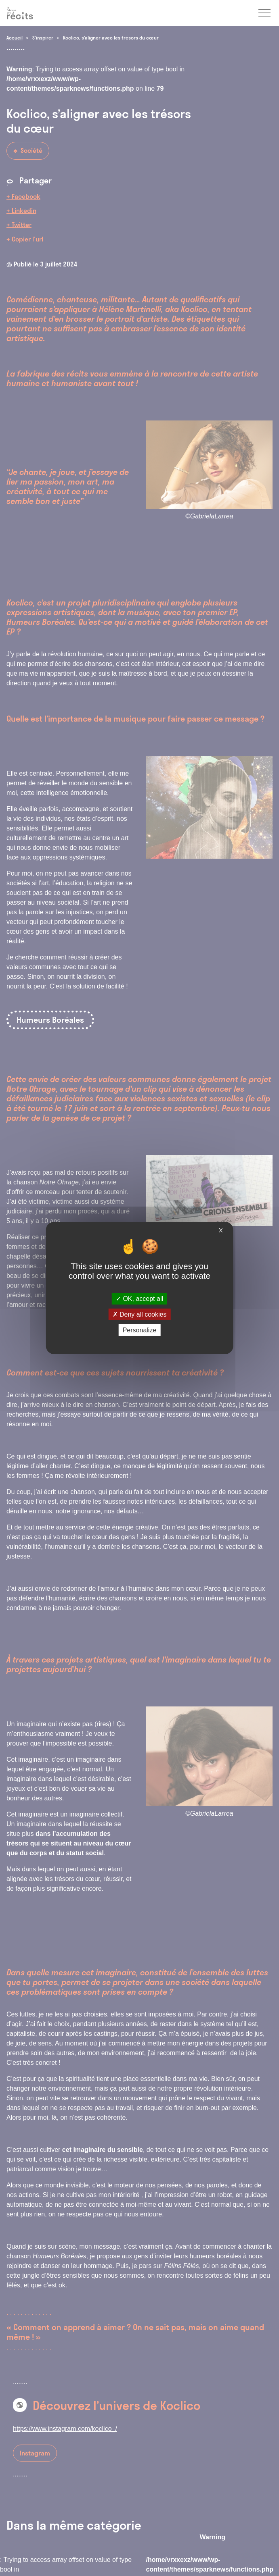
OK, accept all (139, 1298)
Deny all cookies (140, 1314)
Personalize (140, 1330)
